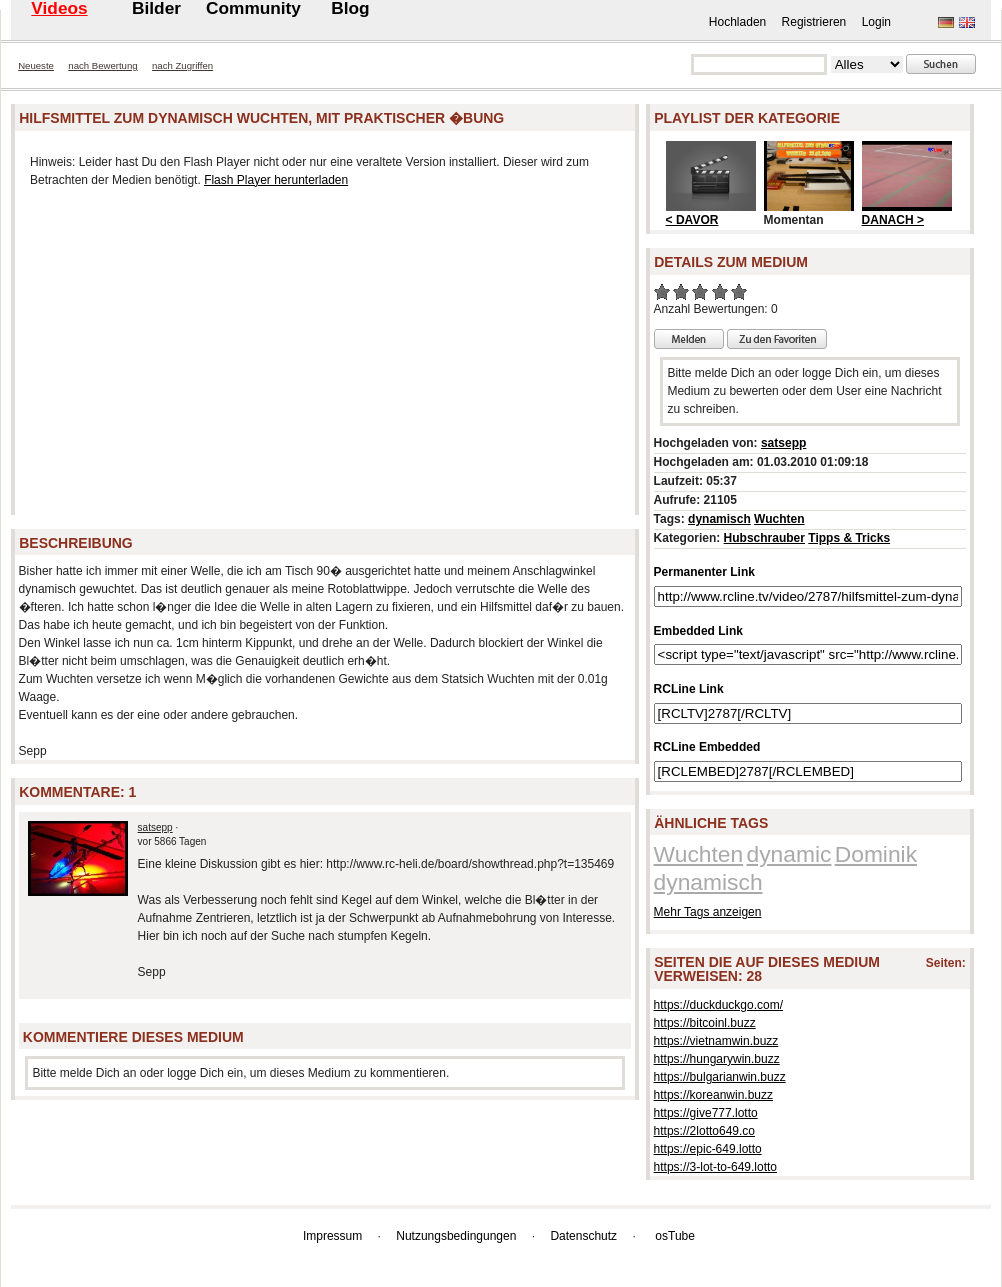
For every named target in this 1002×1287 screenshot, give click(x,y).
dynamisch (719, 519)
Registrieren (814, 22)
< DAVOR (692, 220)
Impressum (332, 1236)
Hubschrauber (764, 538)
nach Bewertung (102, 65)
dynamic (789, 854)
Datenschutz (583, 1236)
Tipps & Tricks (849, 538)
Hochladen (737, 22)
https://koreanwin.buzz (713, 1095)
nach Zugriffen (182, 65)
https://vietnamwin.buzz (716, 1041)
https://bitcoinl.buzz (705, 1023)
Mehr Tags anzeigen (708, 912)
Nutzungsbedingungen (456, 1236)
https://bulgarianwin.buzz (720, 1077)
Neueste (36, 65)
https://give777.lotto (706, 1113)
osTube (675, 1236)
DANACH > (893, 220)
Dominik (876, 854)
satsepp (155, 827)
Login (876, 22)
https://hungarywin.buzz (717, 1059)
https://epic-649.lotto (708, 1149)
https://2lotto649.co (704, 1131)
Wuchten (779, 519)
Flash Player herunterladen (276, 180)
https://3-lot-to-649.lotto (715, 1167)
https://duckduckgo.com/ (718, 1005)
